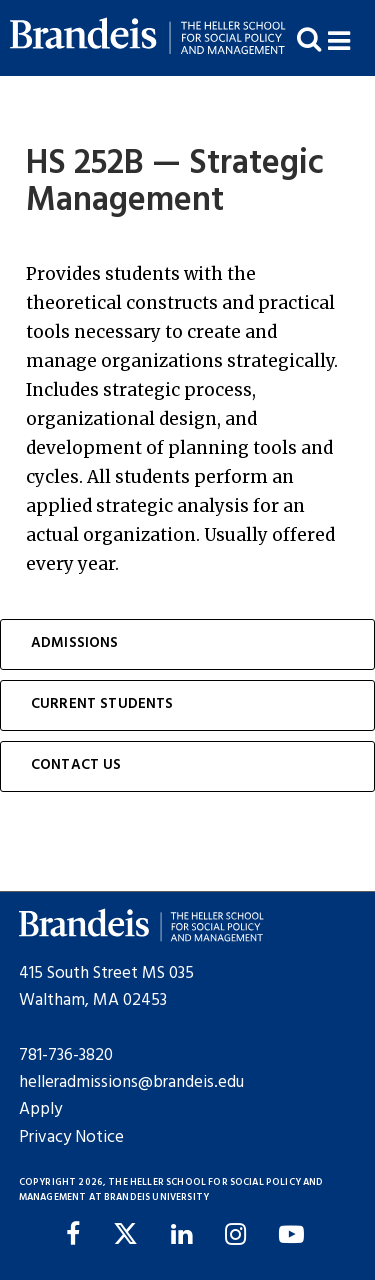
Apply (40, 1109)
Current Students (102, 704)
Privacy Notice (71, 1137)
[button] (351, 38)
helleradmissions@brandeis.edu (131, 1082)
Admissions (75, 643)
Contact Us (76, 765)
